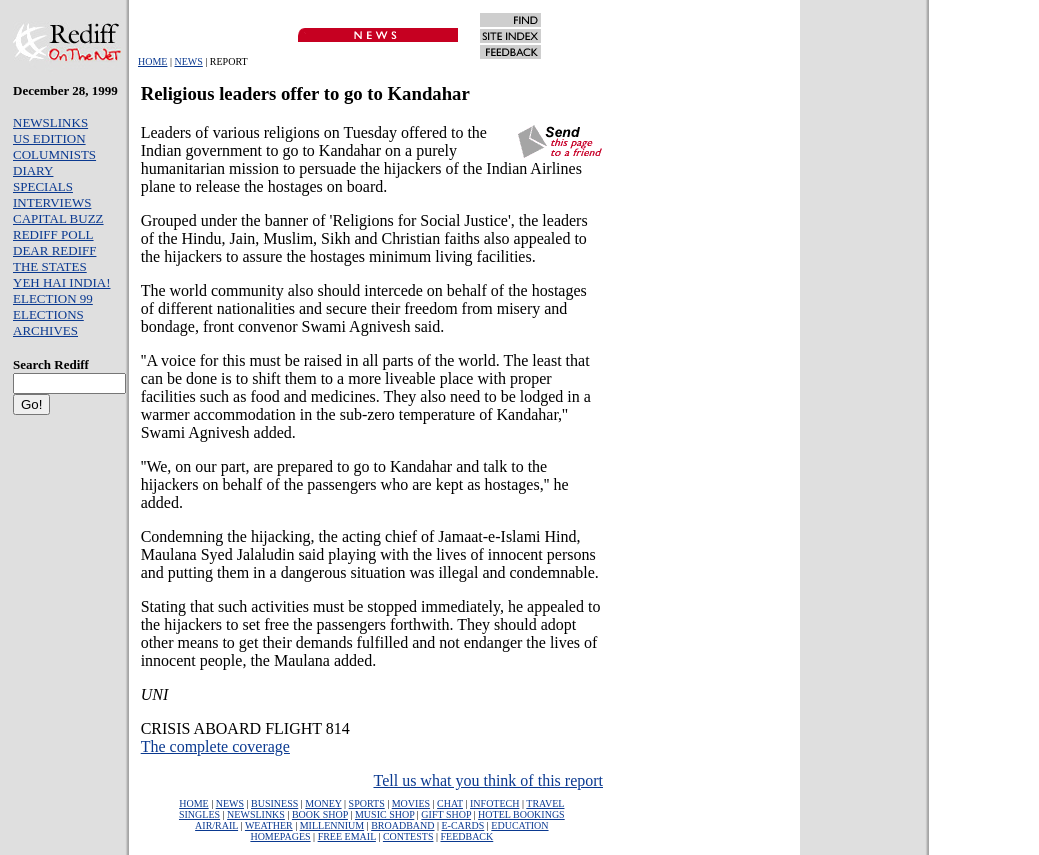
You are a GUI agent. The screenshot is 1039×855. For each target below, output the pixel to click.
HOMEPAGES (280, 836)
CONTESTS (408, 836)
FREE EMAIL (347, 836)
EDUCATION (519, 825)
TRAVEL (545, 803)
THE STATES (50, 266)
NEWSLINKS (50, 122)
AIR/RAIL (216, 825)
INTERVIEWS (52, 202)
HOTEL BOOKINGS (521, 814)
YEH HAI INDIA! (61, 282)
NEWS (188, 61)
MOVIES (411, 803)
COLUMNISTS (54, 154)
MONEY (323, 803)
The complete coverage (215, 746)
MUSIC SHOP (384, 814)
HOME (152, 61)
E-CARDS (463, 825)
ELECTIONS (48, 314)
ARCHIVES (45, 330)
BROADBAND (402, 825)
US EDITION (49, 138)
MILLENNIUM (332, 825)
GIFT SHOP (446, 814)
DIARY (33, 170)
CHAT (450, 803)
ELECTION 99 (53, 298)
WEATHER (269, 825)
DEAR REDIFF (54, 250)
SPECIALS (43, 186)
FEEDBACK (466, 836)
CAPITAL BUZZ (58, 218)
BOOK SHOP (320, 814)
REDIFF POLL (53, 234)
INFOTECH (494, 803)
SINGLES (199, 814)
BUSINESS (274, 803)
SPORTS (367, 803)
